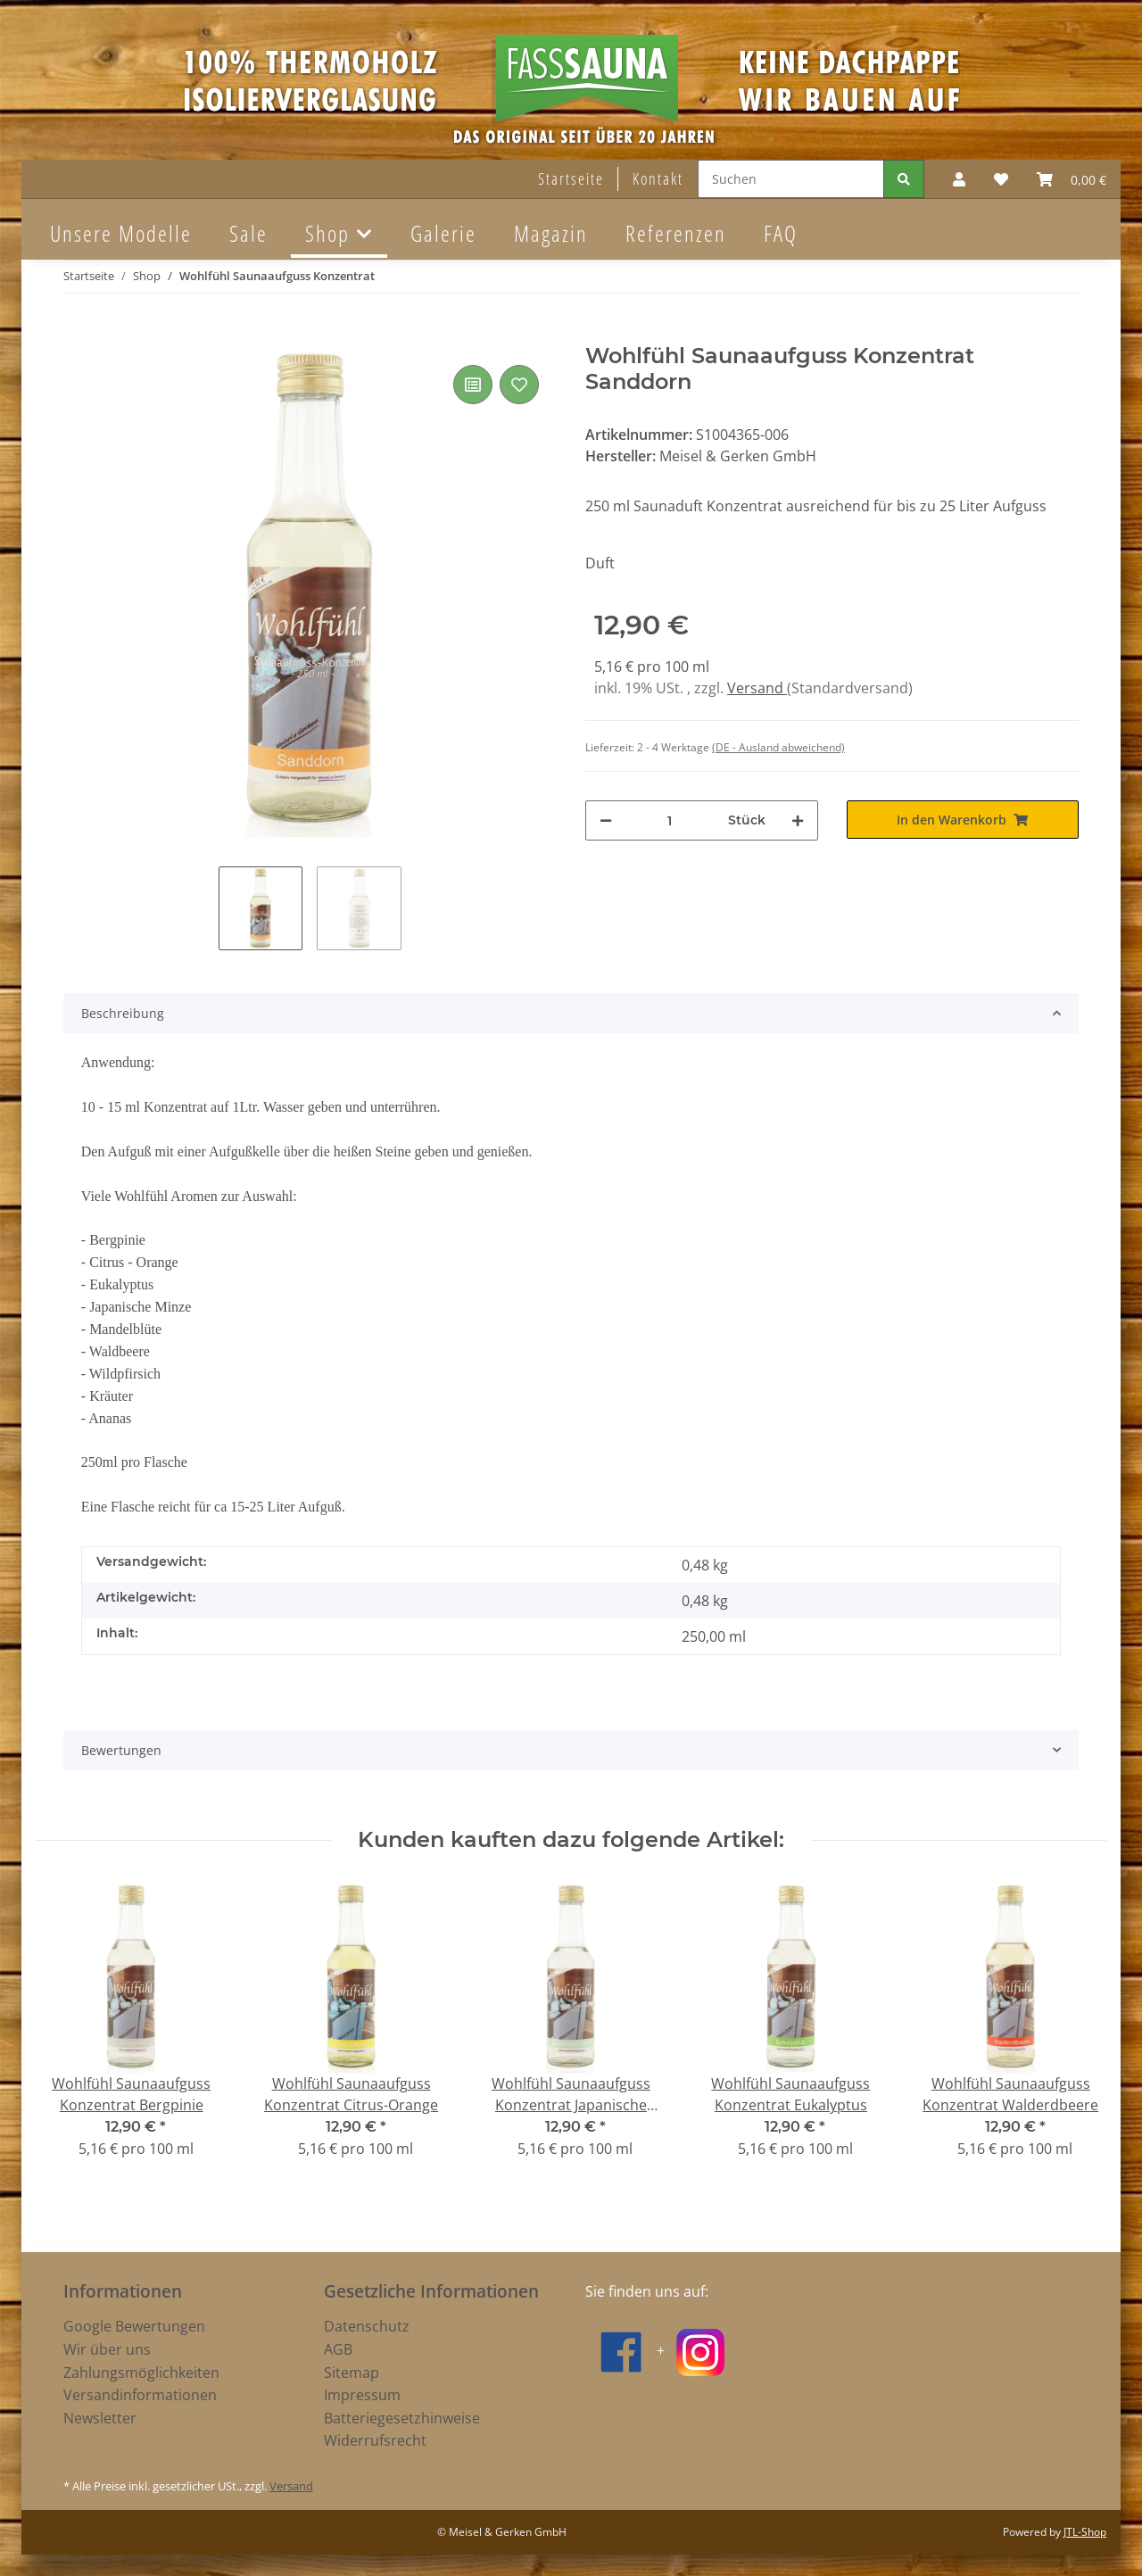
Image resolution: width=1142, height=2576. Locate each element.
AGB (338, 2349)
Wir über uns (107, 2349)
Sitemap (351, 2372)
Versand (757, 688)
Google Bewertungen (134, 2326)
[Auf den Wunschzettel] (519, 384)
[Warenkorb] (1071, 179)
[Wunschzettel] (1001, 179)
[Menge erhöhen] (797, 820)
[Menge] (670, 820)
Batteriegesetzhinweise (402, 2418)
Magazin (551, 233)
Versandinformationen (140, 2395)
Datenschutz (367, 2326)
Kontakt (658, 178)
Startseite (571, 178)
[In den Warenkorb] (77, 334)
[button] (959, 179)
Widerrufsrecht (375, 2440)
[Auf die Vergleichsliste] (472, 384)
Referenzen (675, 233)
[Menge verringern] (605, 820)
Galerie (443, 233)
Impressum (362, 2395)
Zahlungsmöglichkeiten (141, 2372)
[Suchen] (791, 179)
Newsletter (100, 2418)
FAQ (781, 233)
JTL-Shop (1084, 2531)
